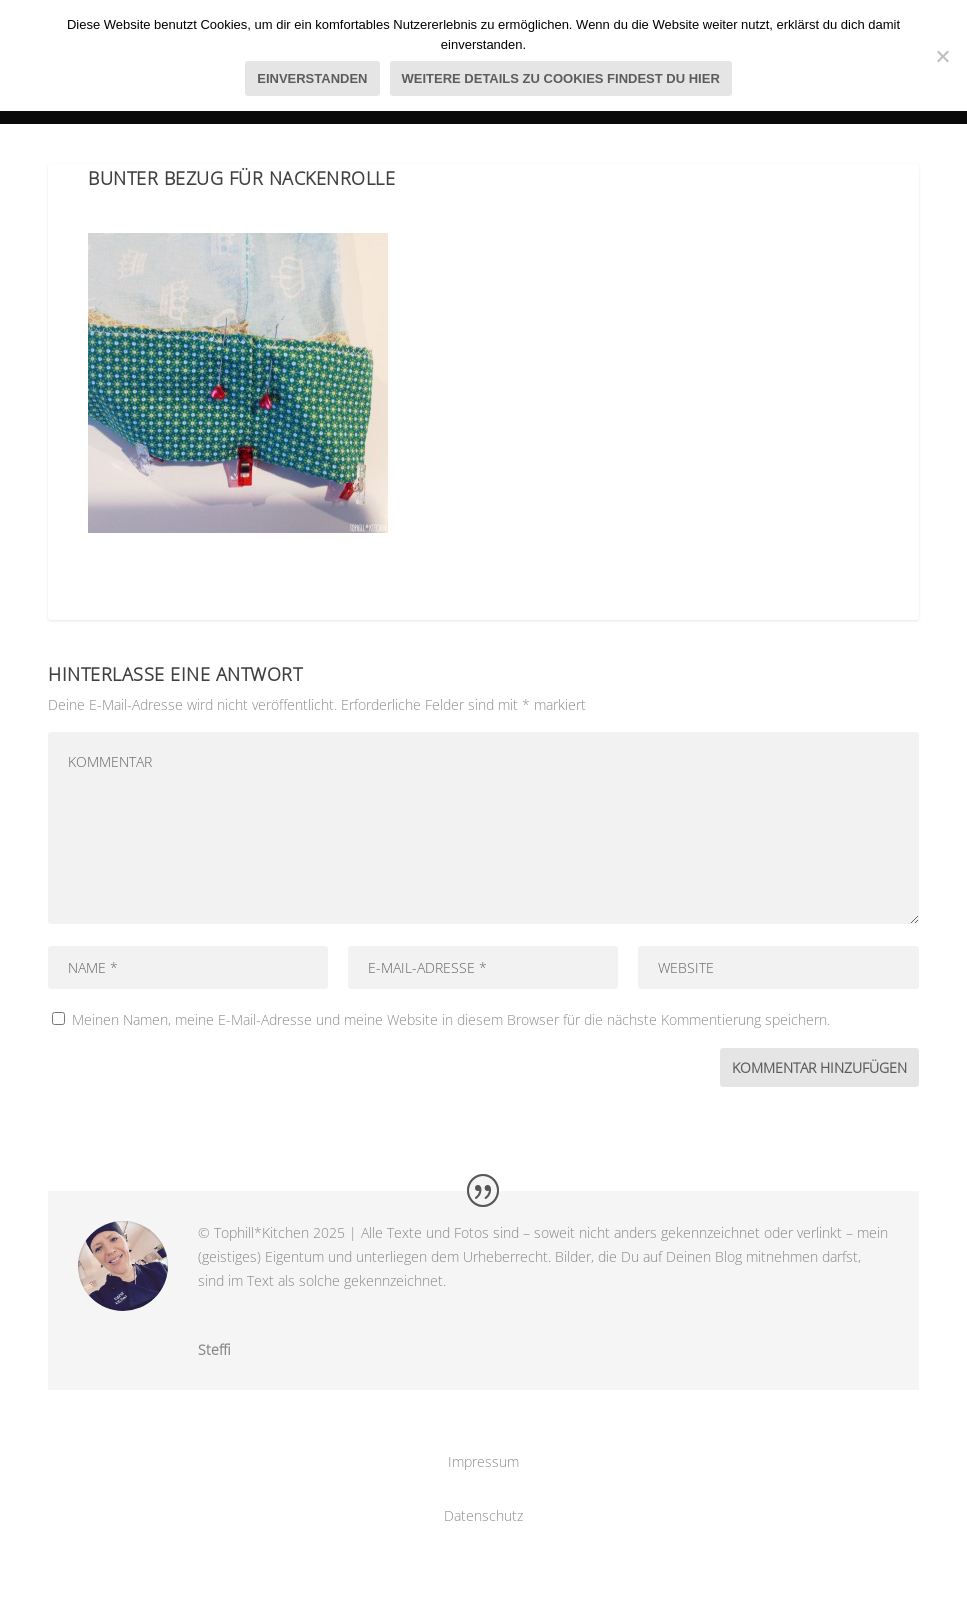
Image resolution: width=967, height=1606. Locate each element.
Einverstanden (312, 78)
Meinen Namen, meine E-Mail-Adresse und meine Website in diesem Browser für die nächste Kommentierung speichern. (451, 1019)
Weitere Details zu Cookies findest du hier (561, 78)
